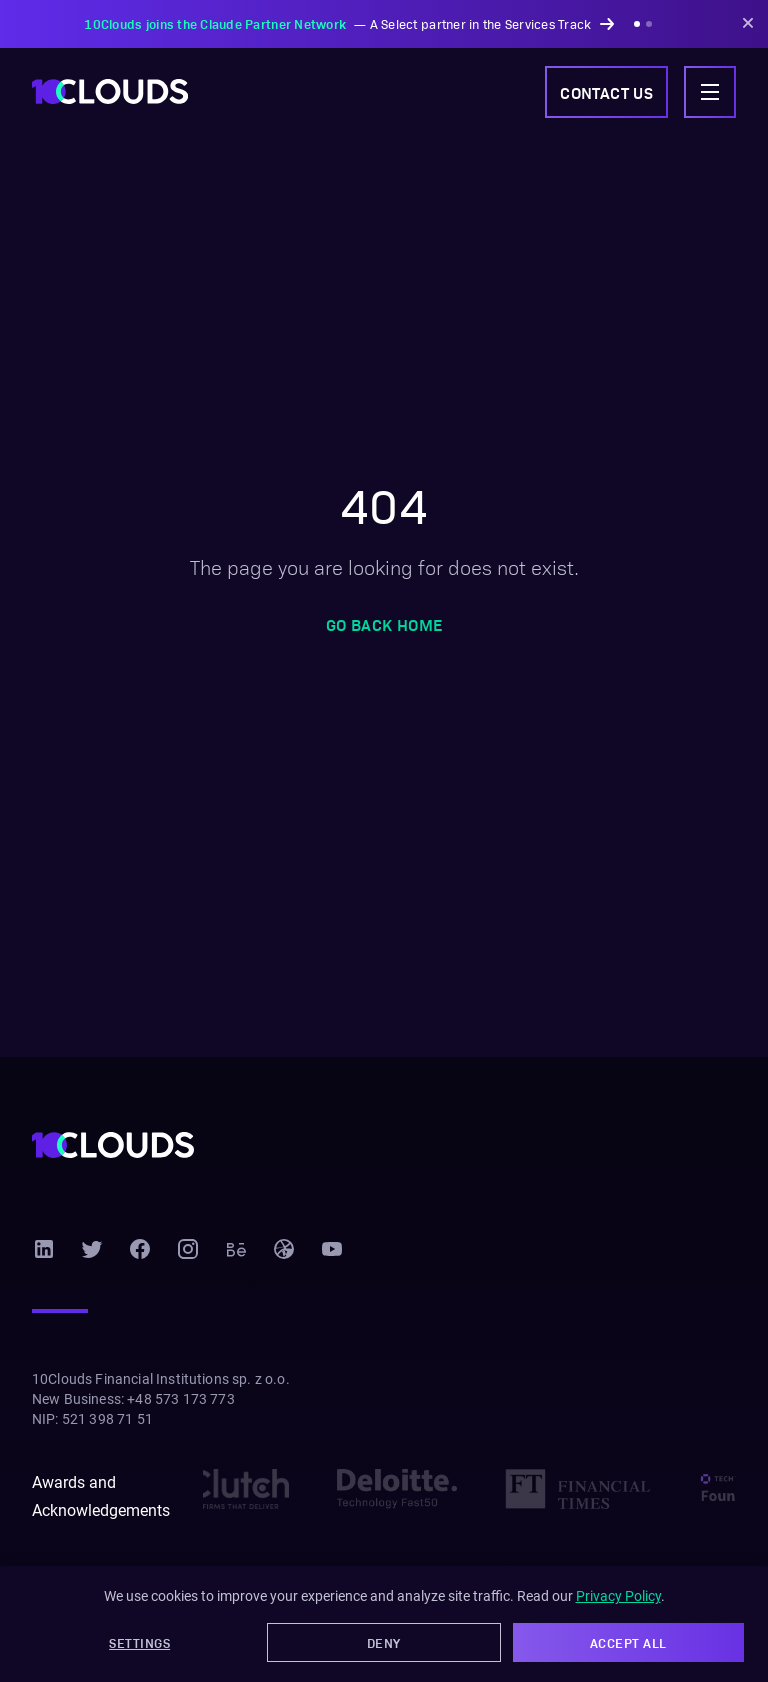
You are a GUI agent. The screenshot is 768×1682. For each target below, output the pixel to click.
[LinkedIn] (44, 1249)
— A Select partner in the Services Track (348, 24)
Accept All (628, 1642)
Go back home (384, 624)
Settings (139, 1642)
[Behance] (236, 1249)
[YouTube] (332, 1249)
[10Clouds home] (110, 91)
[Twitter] (92, 1249)
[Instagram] (188, 1249)
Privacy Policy (618, 1596)
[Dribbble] (284, 1249)
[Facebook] (140, 1249)
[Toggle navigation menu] (710, 92)
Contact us (606, 92)
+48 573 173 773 (180, 1399)
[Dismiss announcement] (748, 24)
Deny (384, 1642)
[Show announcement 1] (637, 24)
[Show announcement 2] (649, 24)
